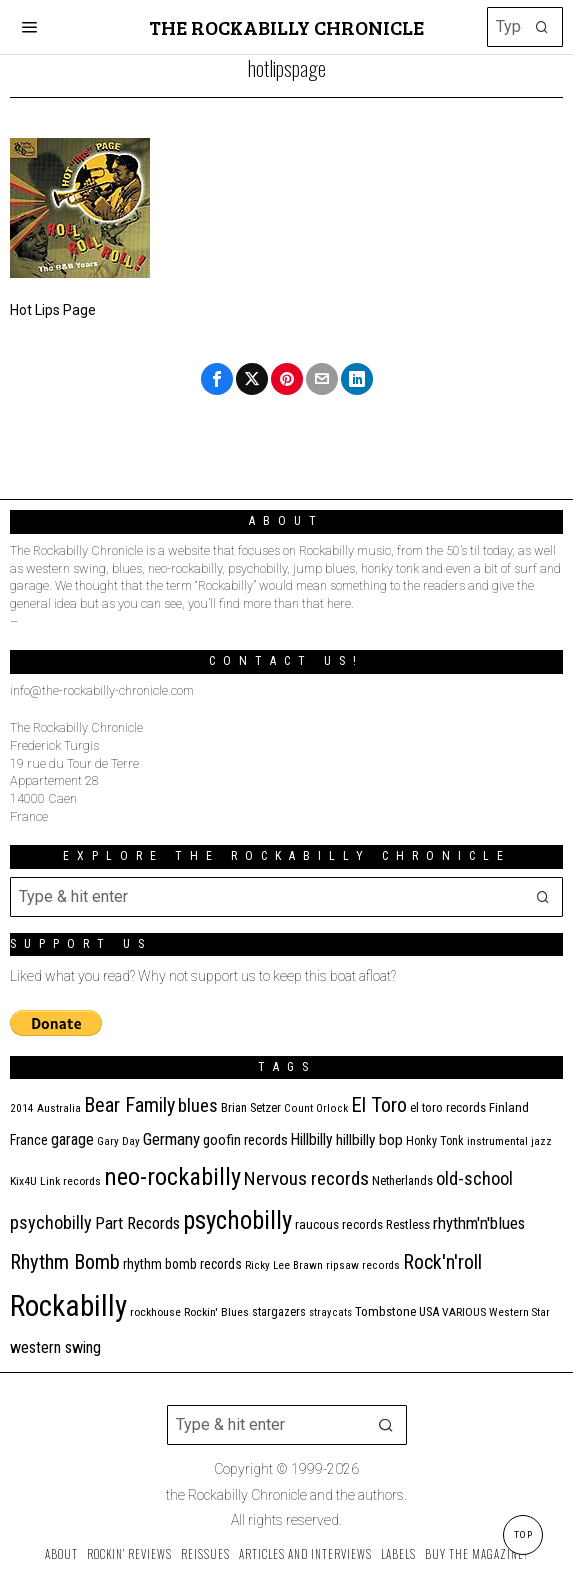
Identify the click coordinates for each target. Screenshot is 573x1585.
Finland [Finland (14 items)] (509, 1107)
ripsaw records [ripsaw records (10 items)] (363, 1265)
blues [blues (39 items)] (198, 1106)
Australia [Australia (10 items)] (59, 1108)
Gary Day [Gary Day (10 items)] (118, 1141)
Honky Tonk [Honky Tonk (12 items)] (435, 1141)
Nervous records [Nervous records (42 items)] (306, 1178)
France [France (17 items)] (29, 1140)
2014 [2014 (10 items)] (22, 1108)
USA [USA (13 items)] (429, 1311)
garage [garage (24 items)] (72, 1139)
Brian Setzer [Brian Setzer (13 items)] (251, 1107)
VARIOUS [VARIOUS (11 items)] (464, 1312)
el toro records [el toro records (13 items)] (448, 1107)
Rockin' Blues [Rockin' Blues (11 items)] (216, 1312)
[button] (543, 27)
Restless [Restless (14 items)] (408, 1224)
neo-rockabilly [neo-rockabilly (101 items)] (172, 1176)
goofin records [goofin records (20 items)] (245, 1140)
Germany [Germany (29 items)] (171, 1139)
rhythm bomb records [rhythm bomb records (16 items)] (182, 1264)
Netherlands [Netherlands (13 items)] (402, 1180)
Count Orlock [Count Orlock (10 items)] (316, 1108)
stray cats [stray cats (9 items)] (330, 1312)
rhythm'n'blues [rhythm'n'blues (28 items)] (479, 1223)
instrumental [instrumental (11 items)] (497, 1141)
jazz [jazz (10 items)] (541, 1141)
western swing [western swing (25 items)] (55, 1347)
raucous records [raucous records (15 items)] (339, 1224)
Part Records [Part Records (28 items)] (137, 1223)
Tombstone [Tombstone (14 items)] (385, 1311)
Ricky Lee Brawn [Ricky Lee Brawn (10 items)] (284, 1265)
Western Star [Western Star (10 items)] (519, 1312)
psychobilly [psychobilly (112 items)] (237, 1220)
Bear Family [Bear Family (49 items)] (129, 1105)
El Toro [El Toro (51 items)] (379, 1105)
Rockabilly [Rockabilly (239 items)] (68, 1306)
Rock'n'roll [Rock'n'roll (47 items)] (442, 1262)
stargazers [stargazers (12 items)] (279, 1312)
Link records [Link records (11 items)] (70, 1181)
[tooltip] (217, 379)
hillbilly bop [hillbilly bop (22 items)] (369, 1140)
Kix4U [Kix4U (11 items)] (23, 1181)
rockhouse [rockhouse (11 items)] (155, 1312)
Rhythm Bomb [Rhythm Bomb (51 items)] (65, 1262)
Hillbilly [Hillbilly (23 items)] (312, 1139)
